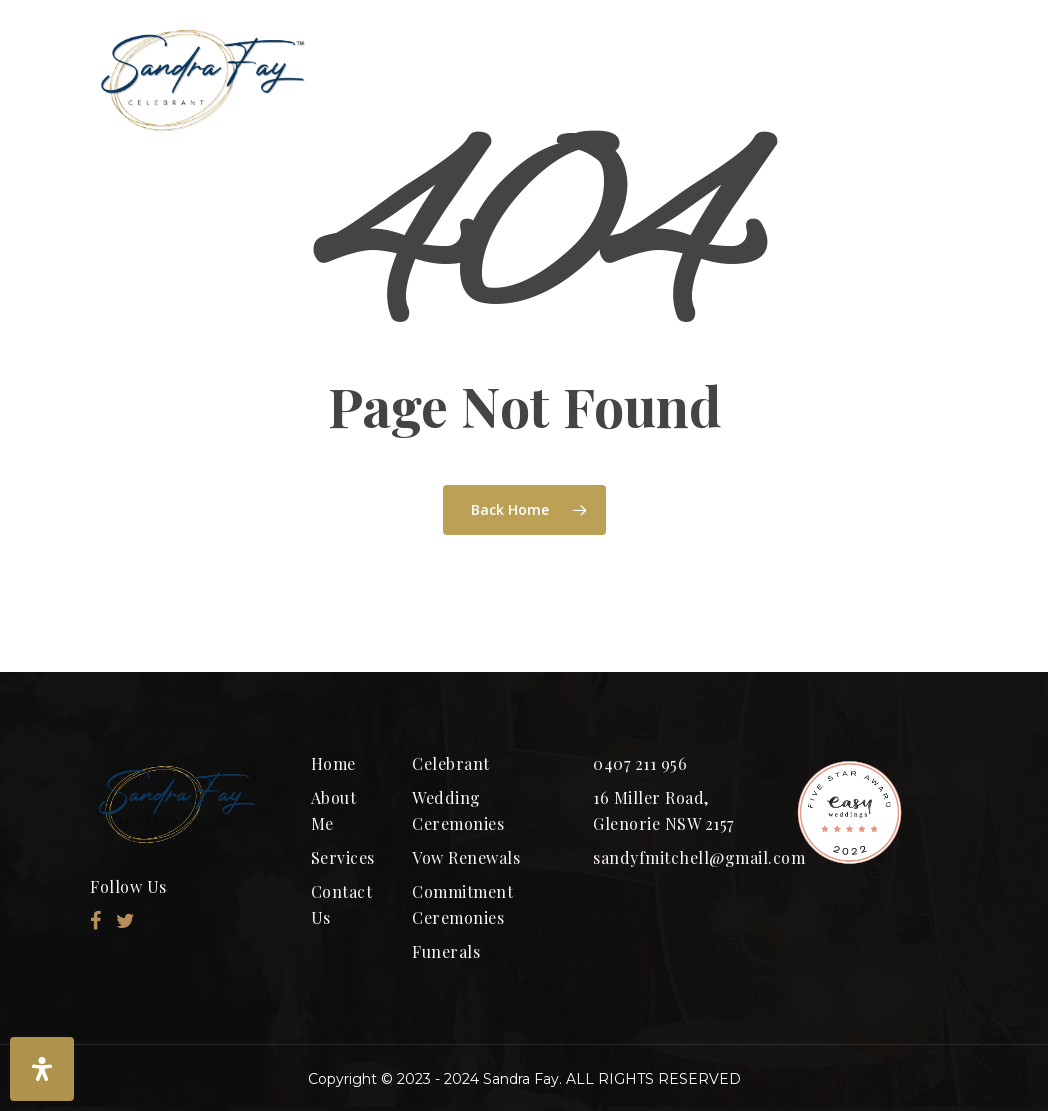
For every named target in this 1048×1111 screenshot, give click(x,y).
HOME (402, 79)
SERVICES (875, 79)
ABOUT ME (546, 79)
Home (333, 763)
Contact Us (342, 904)
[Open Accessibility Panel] (42, 1069)
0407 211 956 (640, 763)
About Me (334, 810)
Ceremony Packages (705, 79)
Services (343, 857)
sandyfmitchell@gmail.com (680, 857)
